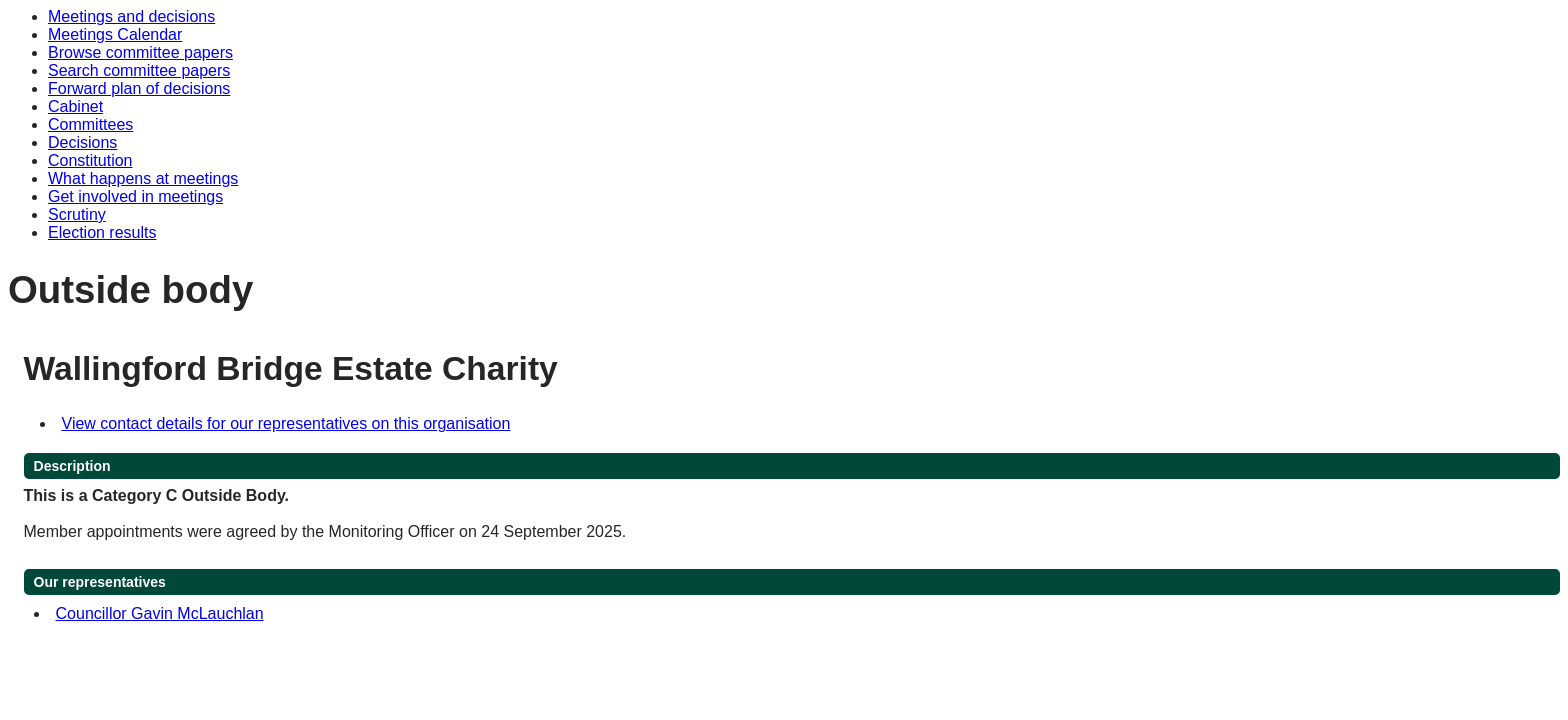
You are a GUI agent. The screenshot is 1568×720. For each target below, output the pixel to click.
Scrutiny (77, 214)
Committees (90, 124)
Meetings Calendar (115, 34)
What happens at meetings (143, 178)
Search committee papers (139, 70)
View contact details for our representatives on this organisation (286, 423)
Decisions (82, 142)
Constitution (90, 160)
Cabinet (75, 106)
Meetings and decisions (131, 16)
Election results (102, 232)
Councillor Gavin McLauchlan (160, 613)
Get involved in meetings (135, 196)
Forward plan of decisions (139, 88)
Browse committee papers (140, 52)
